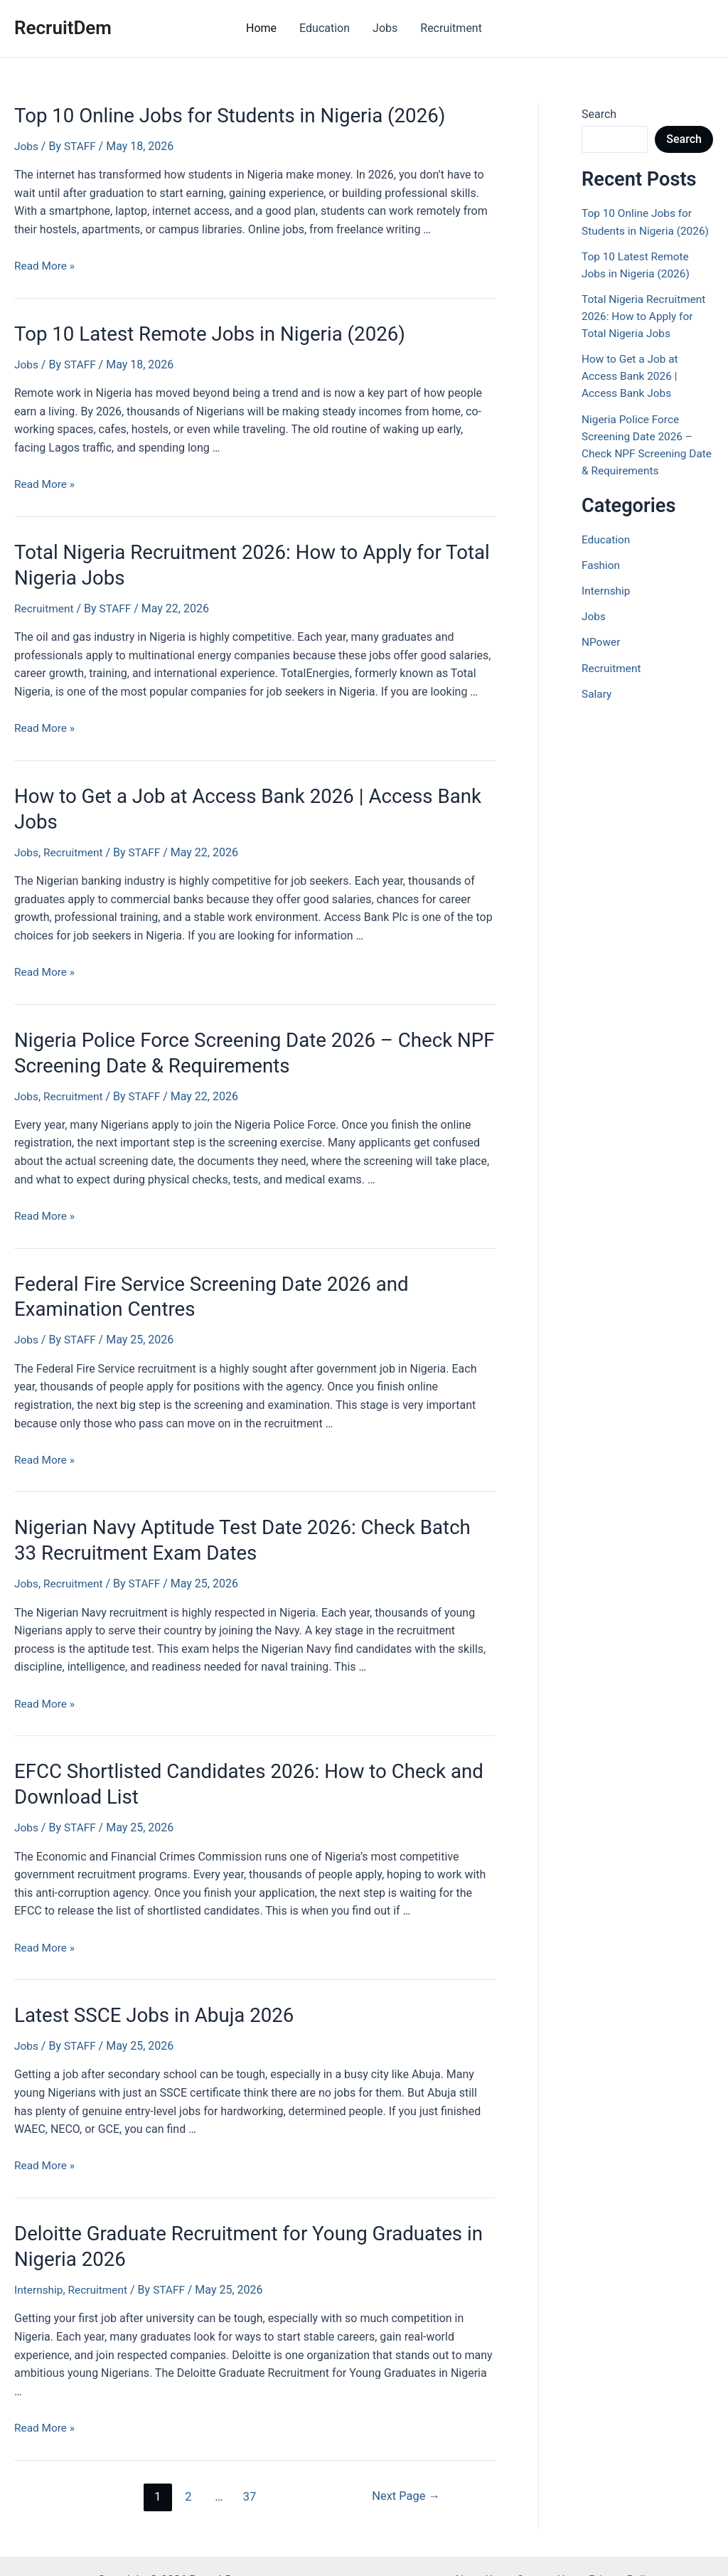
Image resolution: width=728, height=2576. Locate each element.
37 (248, 2468)
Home (261, 28)
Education (324, 28)
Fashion (601, 580)
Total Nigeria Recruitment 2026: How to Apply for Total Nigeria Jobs (646, 332)
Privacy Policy (617, 2552)
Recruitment (451, 28)
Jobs (385, 28)
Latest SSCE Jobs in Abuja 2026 (145, 1991)
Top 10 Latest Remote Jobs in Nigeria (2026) (198, 331)
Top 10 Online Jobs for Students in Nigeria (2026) (216, 114)
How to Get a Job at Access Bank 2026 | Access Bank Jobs (632, 392)
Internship (39, 2262)
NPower (601, 657)
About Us (480, 2552)
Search (599, 114)
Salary (597, 708)
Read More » (45, 264)
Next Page (404, 2468)
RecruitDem (63, 27)
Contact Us (543, 2552)
